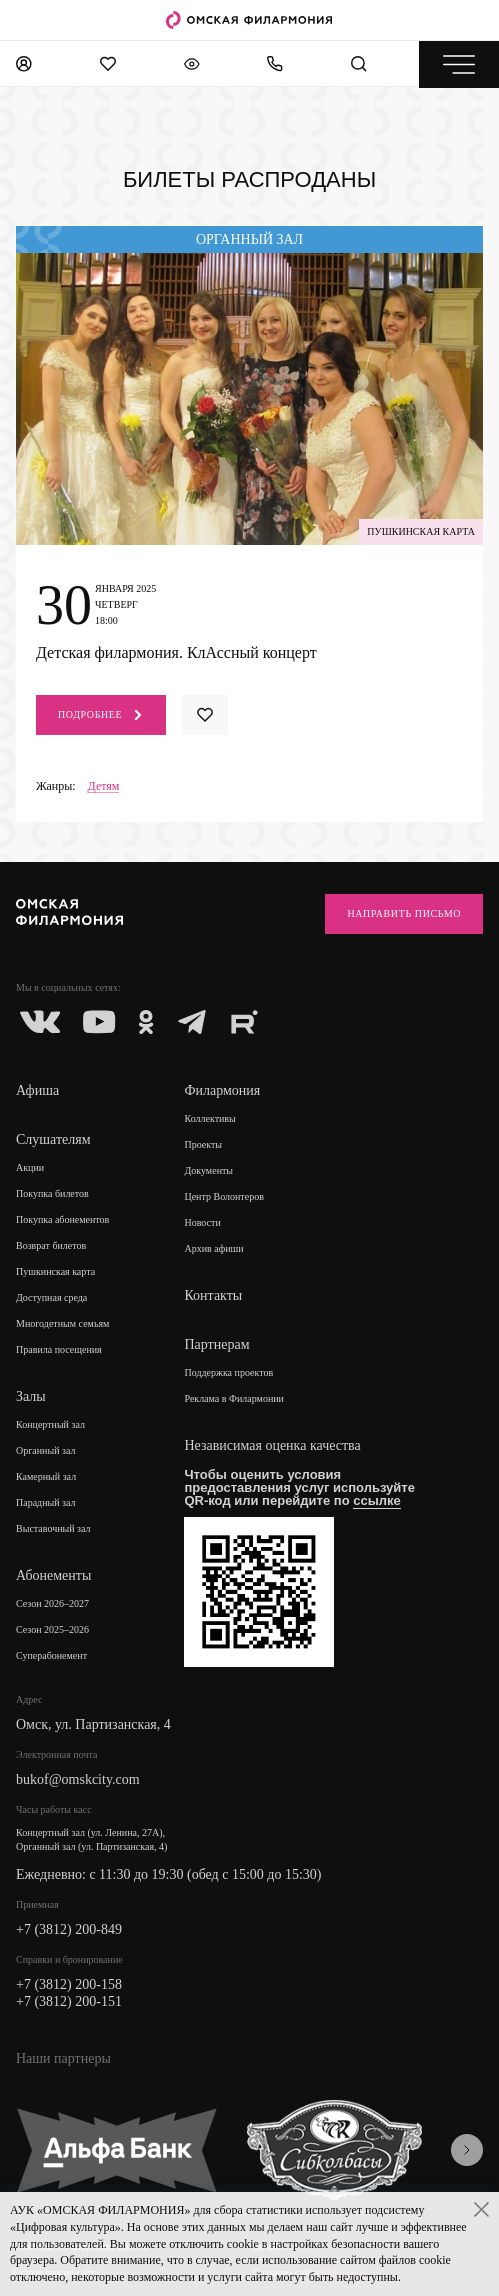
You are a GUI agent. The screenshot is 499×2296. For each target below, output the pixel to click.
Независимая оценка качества (272, 1445)
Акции (30, 1167)
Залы (31, 1396)
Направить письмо (404, 913)
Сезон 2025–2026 (52, 1629)
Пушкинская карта (55, 1271)
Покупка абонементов (62, 1219)
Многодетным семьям (62, 1323)
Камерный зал (46, 1476)
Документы (208, 1170)
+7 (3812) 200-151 (69, 2001)
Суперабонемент (51, 1655)
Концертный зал (50, 1424)
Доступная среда (51, 1297)
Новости (202, 1222)
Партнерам (216, 1344)
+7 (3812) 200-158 (69, 1984)
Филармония (222, 1090)
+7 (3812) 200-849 (69, 1929)
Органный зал (46, 1450)
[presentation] (467, 2150)
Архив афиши (213, 1248)
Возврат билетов (51, 1245)
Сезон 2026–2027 (52, 1603)
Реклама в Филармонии (234, 1398)
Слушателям (53, 1139)
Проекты (203, 1144)
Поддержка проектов (228, 1372)
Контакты (213, 1295)
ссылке (377, 1500)
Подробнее (101, 715)
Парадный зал (46, 1502)
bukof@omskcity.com (78, 1779)
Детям (104, 786)
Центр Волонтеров (223, 1196)
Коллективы (209, 1118)
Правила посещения (59, 1349)
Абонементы (53, 1575)
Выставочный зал (53, 1528)
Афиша (37, 1090)
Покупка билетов (52, 1193)
